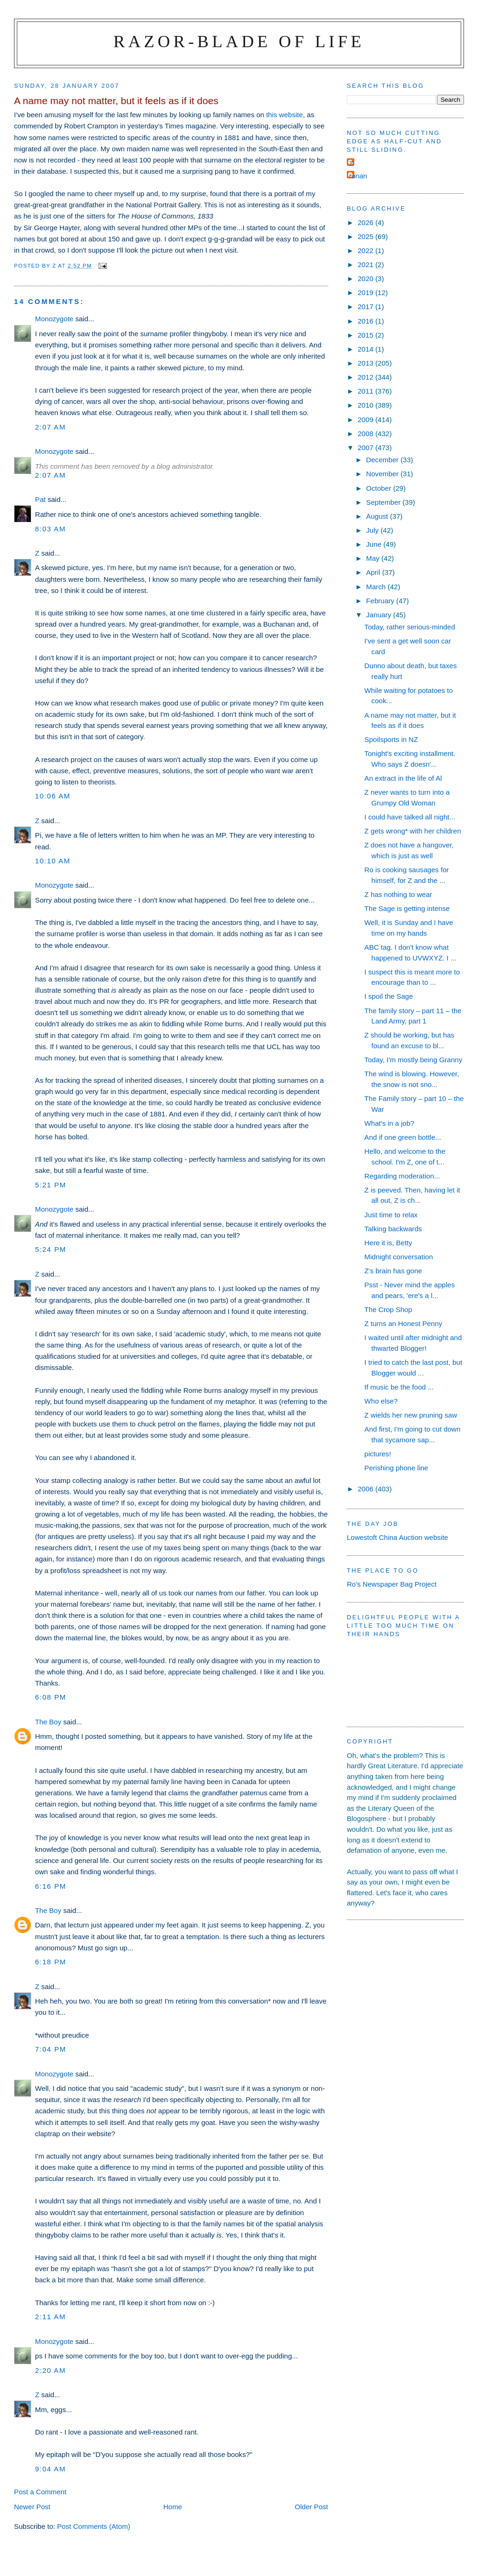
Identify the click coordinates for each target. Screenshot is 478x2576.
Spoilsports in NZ (391, 739)
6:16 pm (50, 1886)
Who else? (381, 1401)
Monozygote (54, 319)
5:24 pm (50, 1249)
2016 (366, 321)
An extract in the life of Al (403, 778)
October (379, 488)
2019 (366, 292)
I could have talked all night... (410, 817)
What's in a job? (390, 1123)
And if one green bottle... (403, 1137)
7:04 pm (50, 2049)
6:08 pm (50, 1697)
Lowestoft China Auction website (397, 1537)
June (374, 544)
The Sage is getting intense (407, 908)
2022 (366, 250)
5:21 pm (50, 1185)
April (374, 572)
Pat (40, 499)
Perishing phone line (397, 1468)
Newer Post (32, 2507)
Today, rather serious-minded (410, 627)
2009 (366, 419)
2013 (366, 363)
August (378, 516)
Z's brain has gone (393, 1271)
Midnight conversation (399, 1257)
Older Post (311, 2507)
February (381, 601)
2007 (366, 448)
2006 (366, 1489)
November (383, 474)
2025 (366, 236)
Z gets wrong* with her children (413, 831)
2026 (366, 222)
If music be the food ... (399, 1387)
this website (284, 115)
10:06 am (52, 796)
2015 (366, 335)
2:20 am (50, 2370)
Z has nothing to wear (398, 894)
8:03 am (50, 529)
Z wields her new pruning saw (411, 1415)
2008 (366, 434)
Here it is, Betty (388, 1243)
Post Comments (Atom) (93, 2526)
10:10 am (52, 861)
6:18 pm (50, 1962)
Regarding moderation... (402, 1176)
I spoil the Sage (389, 996)
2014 (366, 349)
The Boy (48, 1722)
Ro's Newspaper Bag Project (391, 1584)
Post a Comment (40, 2492)
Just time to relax (391, 1215)
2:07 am (50, 427)
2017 (366, 307)
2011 (366, 391)
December (383, 460)
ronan (358, 176)
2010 (366, 405)
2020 (366, 278)
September (384, 502)
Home (172, 2507)
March (376, 587)
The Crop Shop (388, 1309)
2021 (366, 264)
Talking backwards (393, 1229)
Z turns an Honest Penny (404, 1323)
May (373, 558)
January (379, 615)
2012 (366, 377)
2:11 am (50, 2317)
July (373, 530)
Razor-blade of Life (239, 41)
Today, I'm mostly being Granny (414, 1060)
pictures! (378, 1454)
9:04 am (50, 2469)
